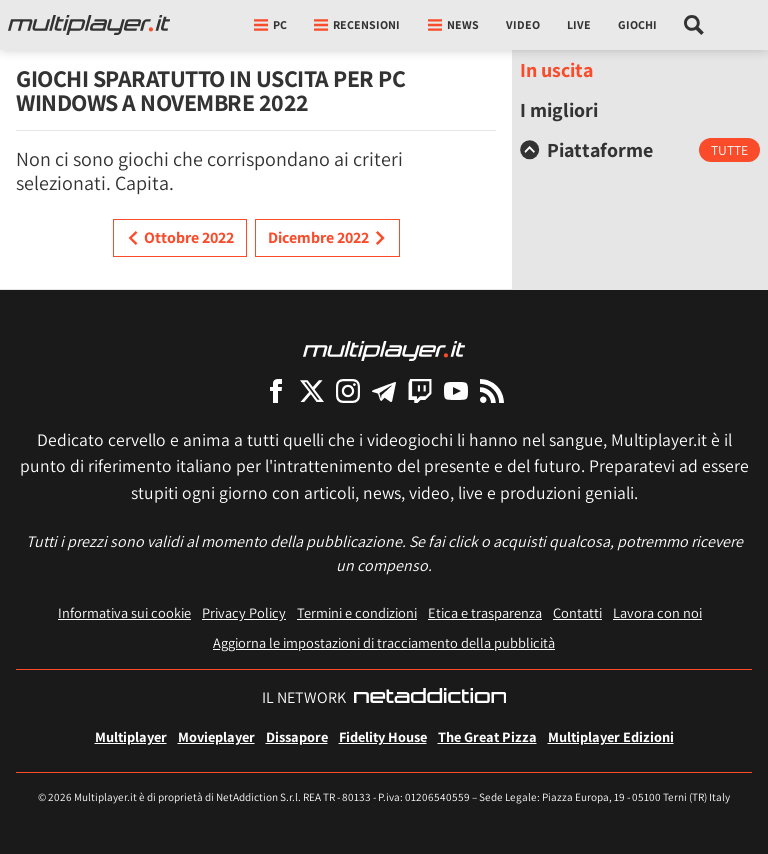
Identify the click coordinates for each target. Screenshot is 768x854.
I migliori (559, 110)
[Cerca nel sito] (694, 25)
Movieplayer (216, 736)
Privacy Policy (244, 612)
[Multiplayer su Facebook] (276, 390)
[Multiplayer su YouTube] (456, 390)
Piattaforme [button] (586, 150)
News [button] (453, 24)
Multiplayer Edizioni (611, 736)
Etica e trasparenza (485, 612)
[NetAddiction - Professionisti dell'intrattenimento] (430, 698)
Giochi (637, 24)
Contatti (577, 612)
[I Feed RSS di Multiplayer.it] (492, 390)
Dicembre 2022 (327, 238)
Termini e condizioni (357, 612)
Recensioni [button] (357, 24)
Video (523, 24)
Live (579, 24)
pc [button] (270, 24)
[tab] (640, 150)
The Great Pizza (487, 736)
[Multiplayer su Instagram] (348, 390)
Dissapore (297, 736)
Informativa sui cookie (124, 612)
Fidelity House (383, 736)
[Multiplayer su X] (312, 390)
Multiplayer (131, 736)
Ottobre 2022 (180, 238)
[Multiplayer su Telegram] (384, 390)
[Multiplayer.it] (89, 25)
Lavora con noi (657, 612)
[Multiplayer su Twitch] (420, 390)
